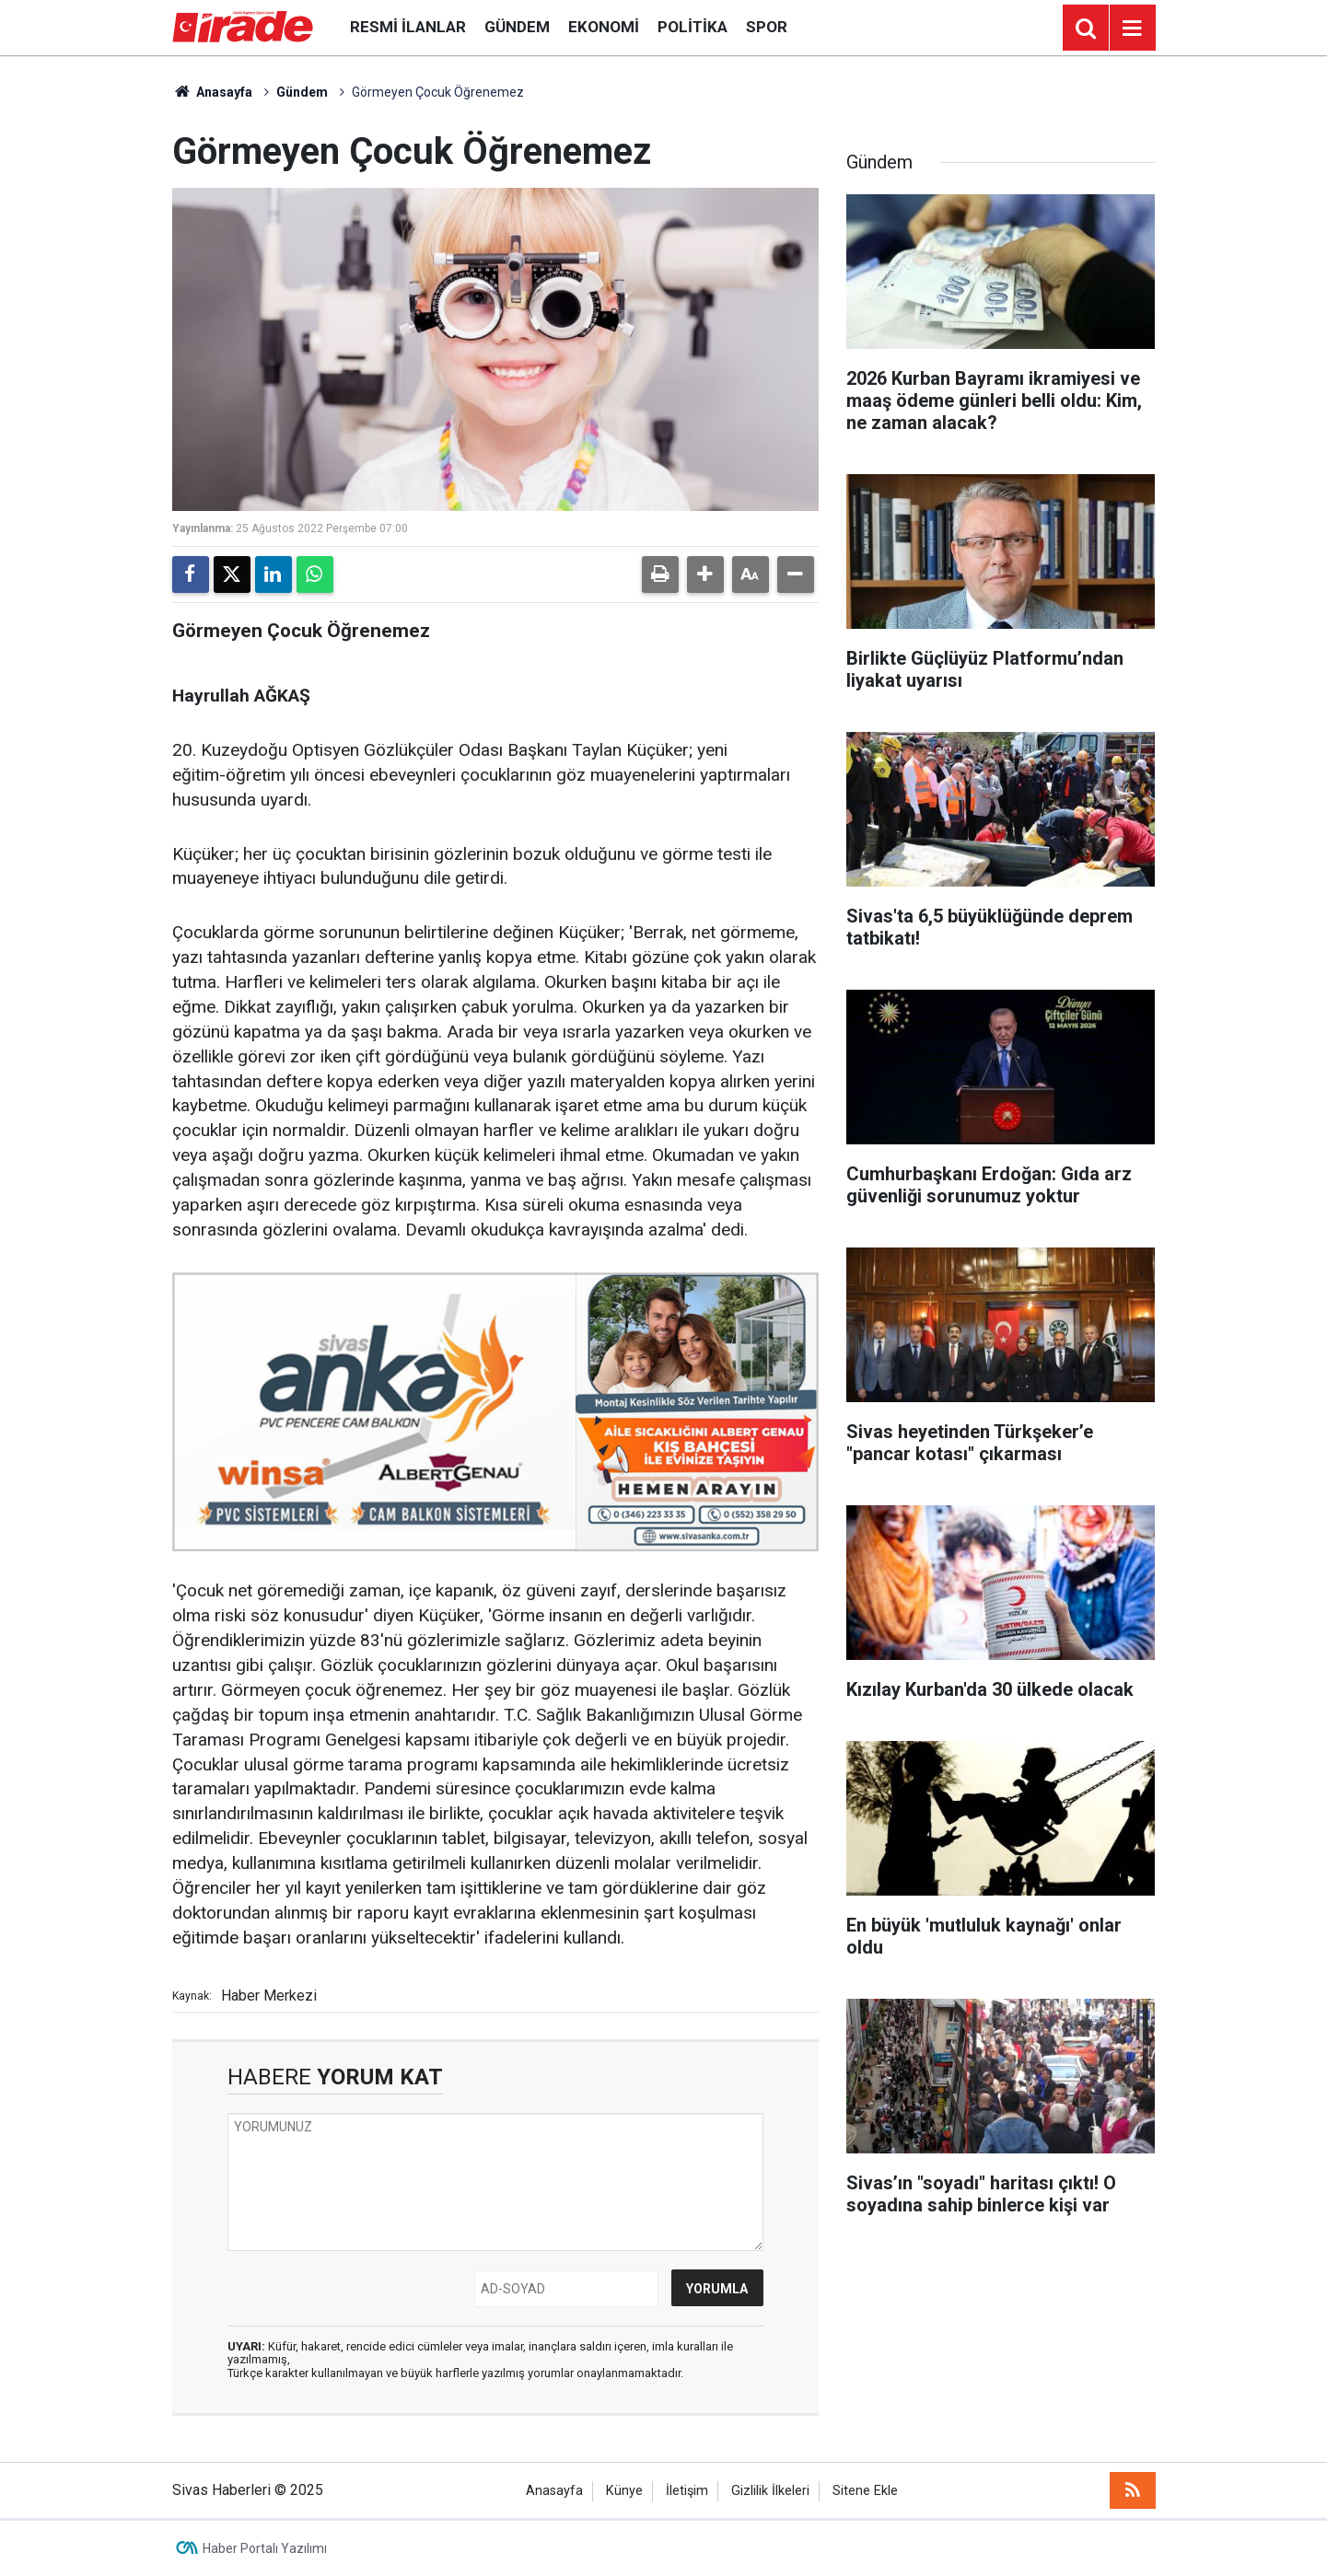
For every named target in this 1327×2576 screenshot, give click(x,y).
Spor (766, 26)
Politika (693, 26)
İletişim (687, 2491)
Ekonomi (603, 26)
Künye (624, 2491)
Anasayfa (212, 92)
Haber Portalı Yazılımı (265, 2548)
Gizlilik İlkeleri (770, 2491)
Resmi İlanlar (408, 26)
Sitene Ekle (865, 2491)
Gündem (517, 26)
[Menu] (1132, 28)
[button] (705, 574)
